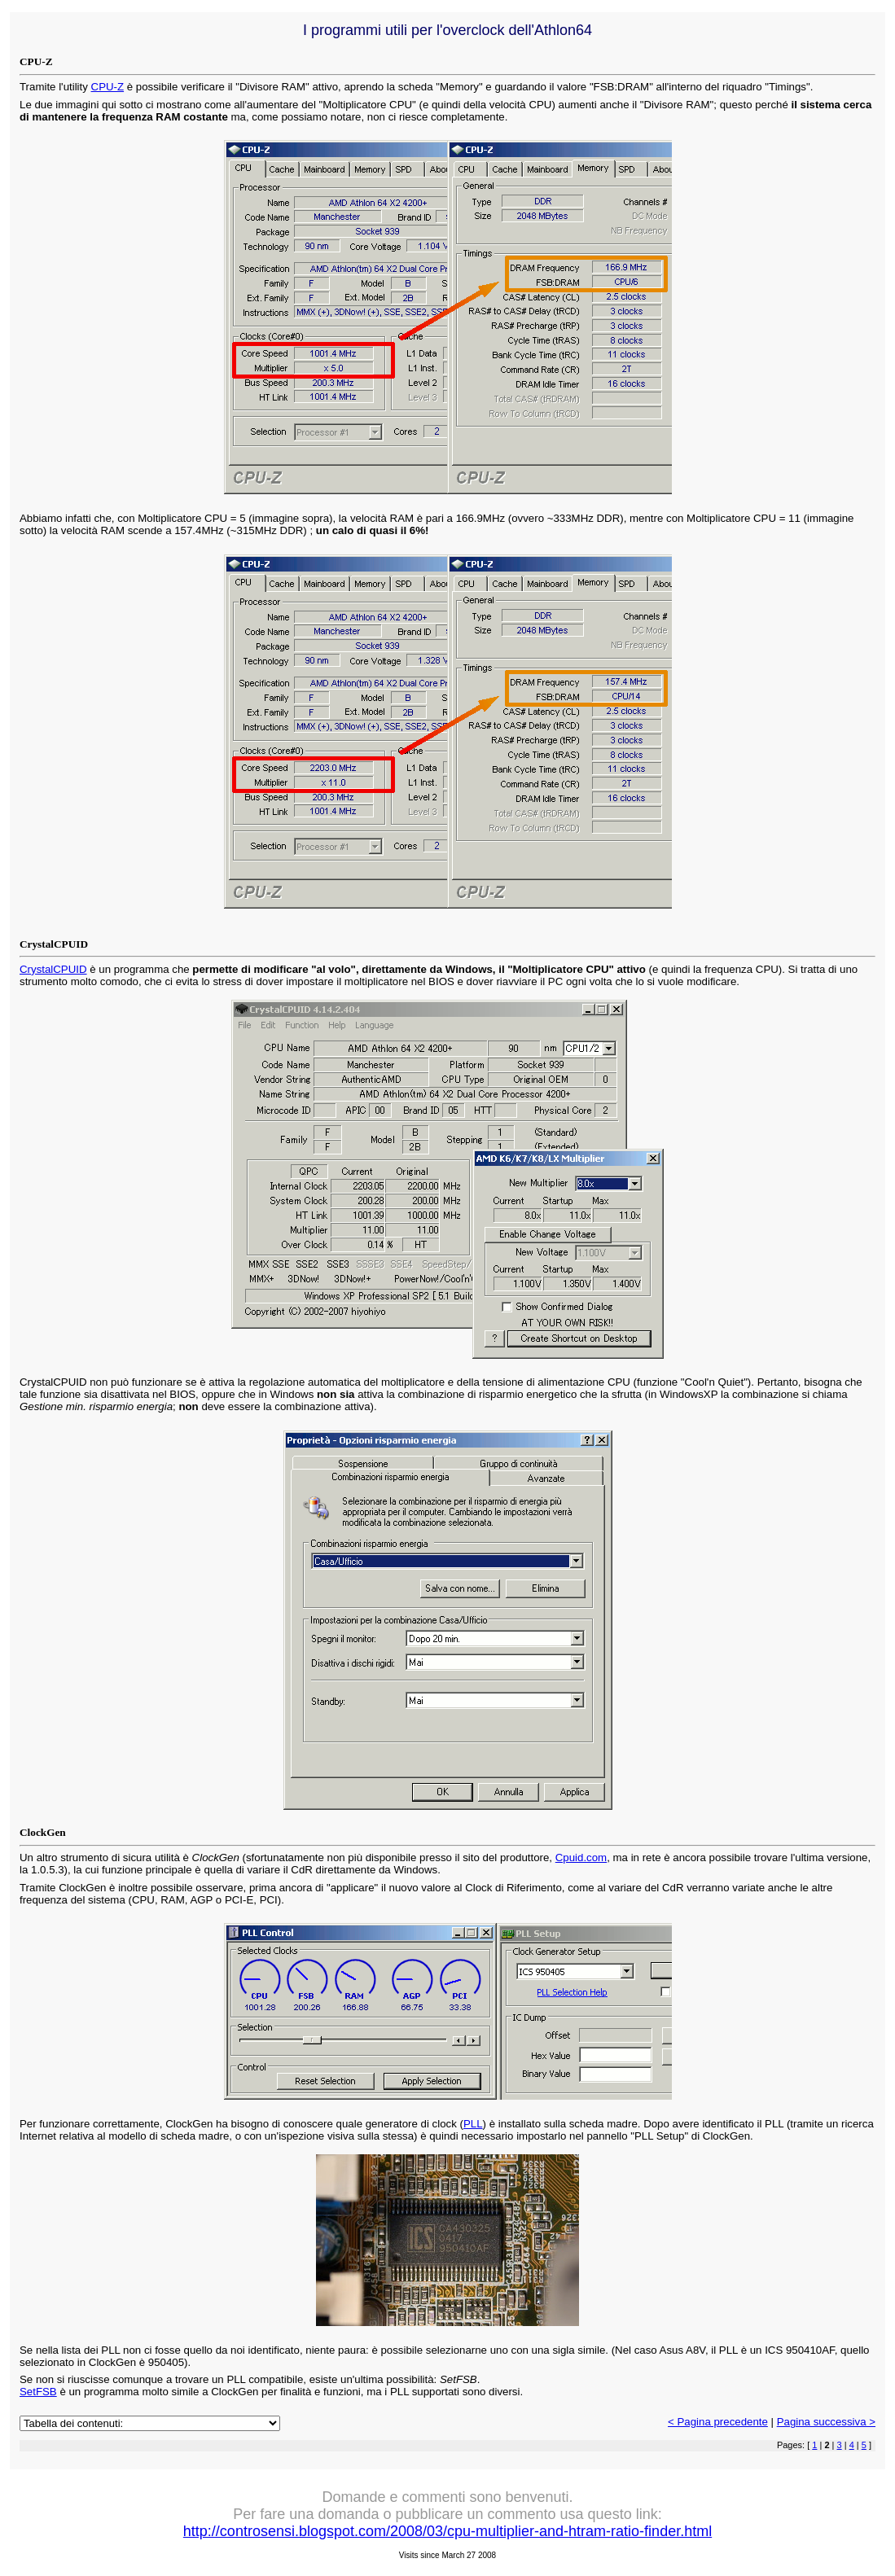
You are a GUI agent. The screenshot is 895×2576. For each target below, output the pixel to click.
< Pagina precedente (718, 2422)
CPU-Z (108, 87)
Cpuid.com (581, 1857)
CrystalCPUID (53, 969)
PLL (473, 2124)
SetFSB (38, 2391)
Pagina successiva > (826, 2422)
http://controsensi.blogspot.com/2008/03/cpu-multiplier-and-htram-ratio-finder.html (447, 2531)
